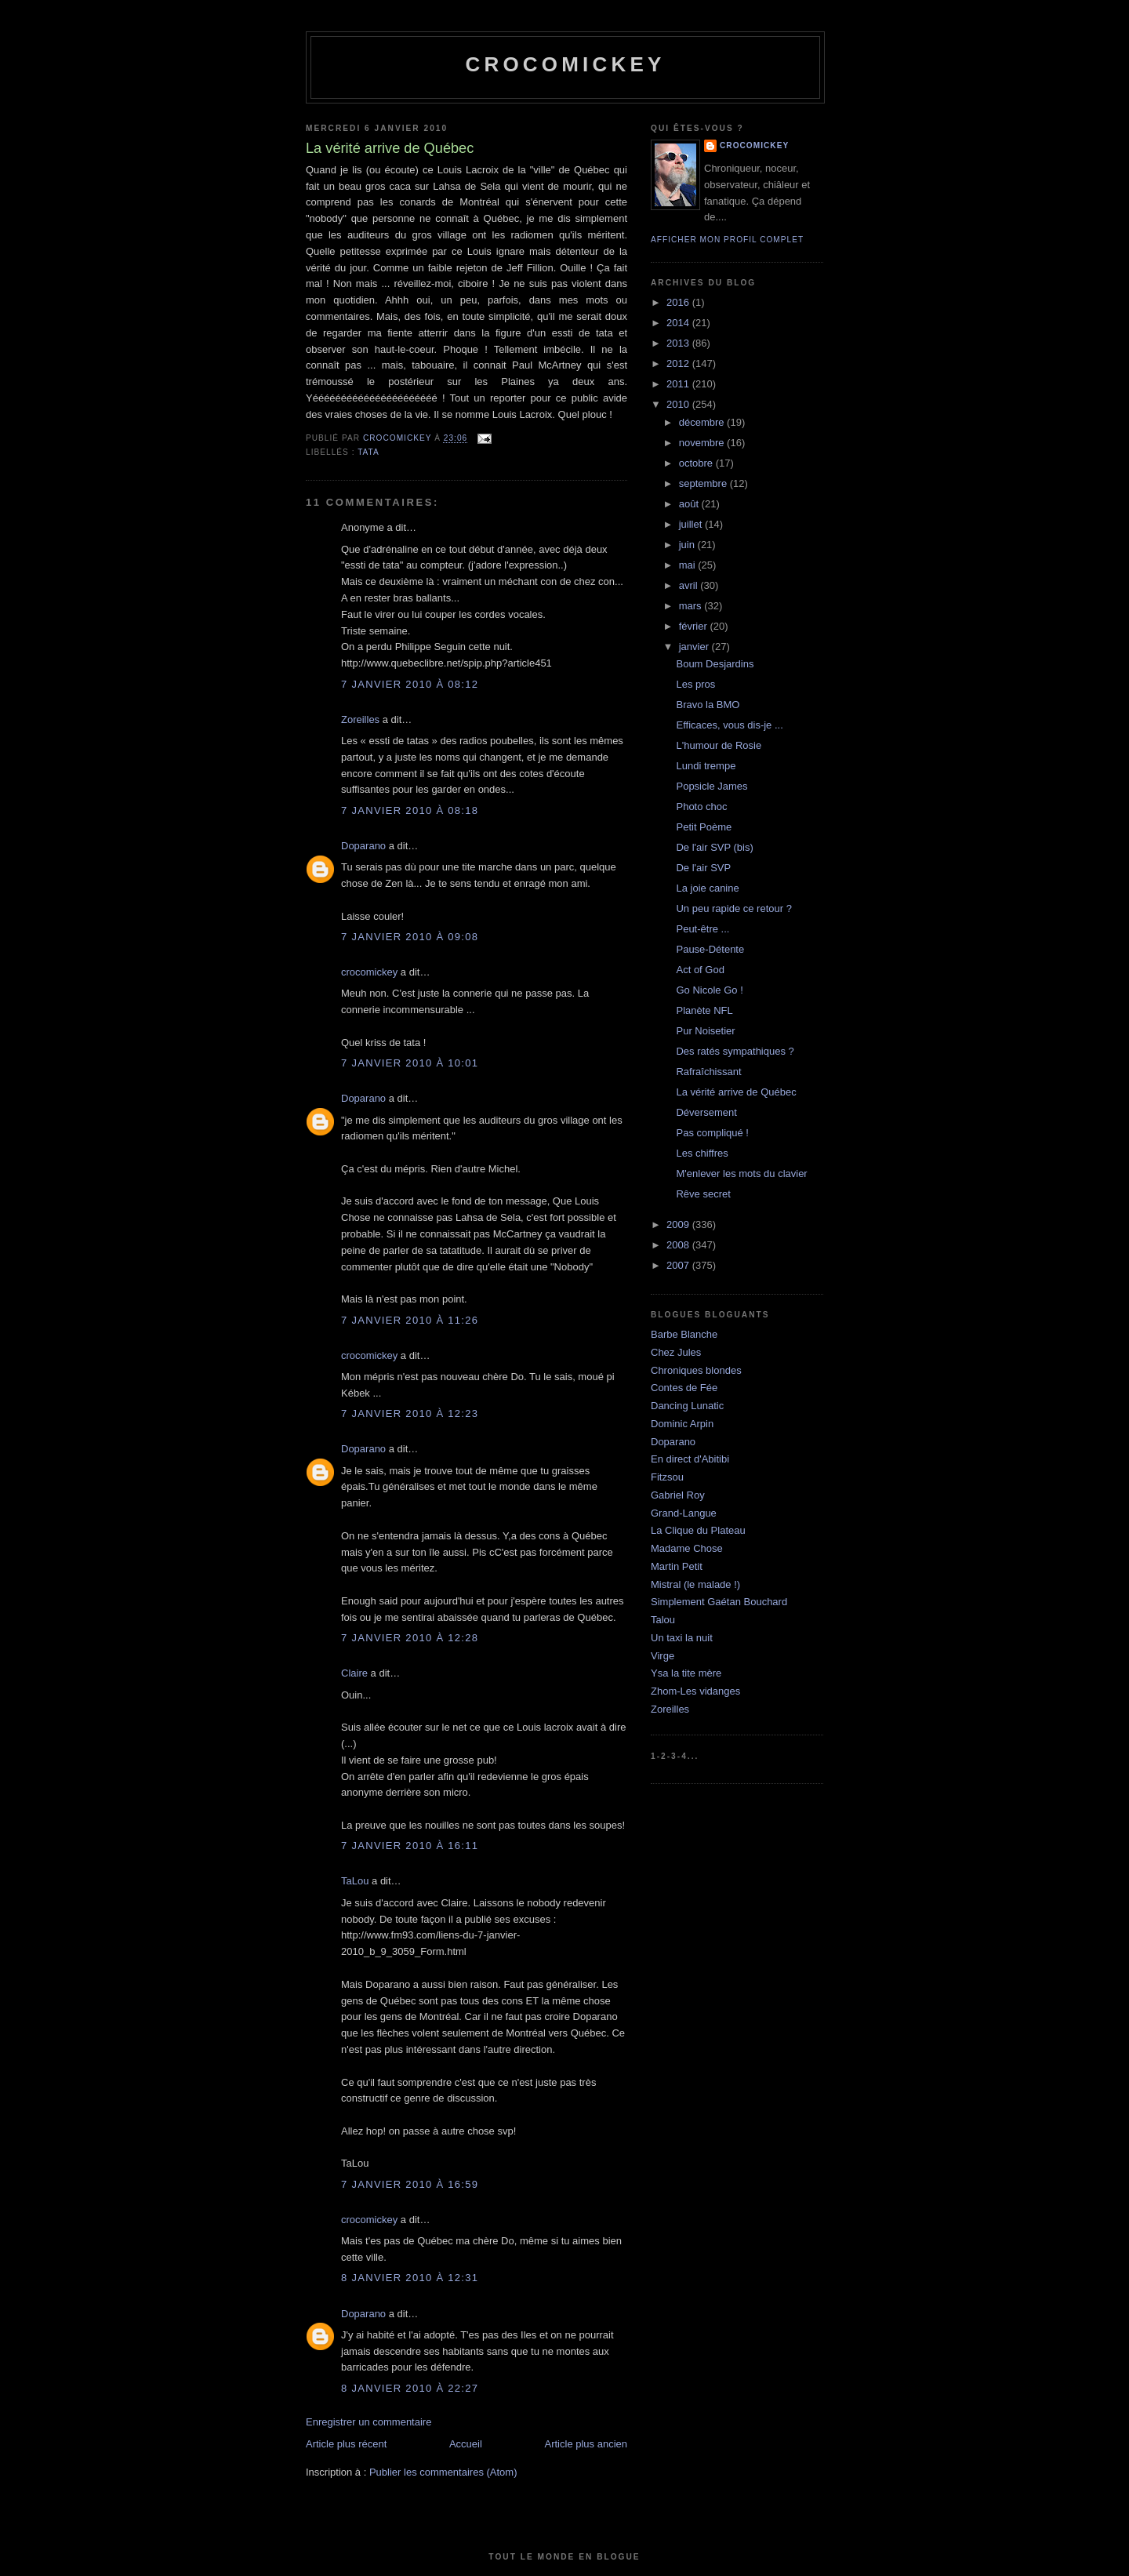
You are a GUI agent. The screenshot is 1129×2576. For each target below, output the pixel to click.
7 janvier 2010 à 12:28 (409, 1638)
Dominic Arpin (682, 1424)
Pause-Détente (710, 949)
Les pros (695, 684)
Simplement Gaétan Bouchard (719, 1602)
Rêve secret (703, 1194)
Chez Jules (676, 1352)
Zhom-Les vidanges (695, 1691)
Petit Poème (703, 827)
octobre (697, 463)
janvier (695, 646)
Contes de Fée (684, 1387)
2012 (679, 363)
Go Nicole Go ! (709, 990)
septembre (704, 483)
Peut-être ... (702, 929)
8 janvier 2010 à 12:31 (409, 2278)
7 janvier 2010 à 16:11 (409, 1845)
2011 (679, 384)
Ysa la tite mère (686, 1673)
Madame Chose (687, 1548)
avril (689, 585)
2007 (679, 1265)
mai (689, 565)
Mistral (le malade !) (695, 1584)
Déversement (706, 1112)
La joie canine (707, 888)
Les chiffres (702, 1153)
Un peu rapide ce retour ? (733, 908)
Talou (663, 1620)
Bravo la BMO (707, 704)
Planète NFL (704, 1010)
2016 (679, 302)
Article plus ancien (586, 2444)
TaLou (354, 1881)
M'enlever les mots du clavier (741, 1173)
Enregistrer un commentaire (368, 2422)
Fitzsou (667, 1477)
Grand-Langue (684, 1513)
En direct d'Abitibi (690, 1459)
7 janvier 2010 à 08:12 (409, 684)
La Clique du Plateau (698, 1530)
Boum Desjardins (714, 664)
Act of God (700, 970)
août (690, 504)
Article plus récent (346, 2444)
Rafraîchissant (708, 1071)
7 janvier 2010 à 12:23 (409, 1413)
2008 (679, 1245)
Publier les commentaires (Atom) (443, 2472)
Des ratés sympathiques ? (734, 1051)
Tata (368, 452)
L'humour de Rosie (718, 745)
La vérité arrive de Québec (736, 1092)
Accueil (465, 2444)
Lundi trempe (705, 766)
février (694, 626)
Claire (354, 1673)
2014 (679, 323)
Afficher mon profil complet (727, 239)
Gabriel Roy (678, 1495)
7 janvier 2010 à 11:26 (409, 1320)
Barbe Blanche (684, 1334)
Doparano (363, 846)
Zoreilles (360, 719)
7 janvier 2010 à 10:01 (409, 1063)
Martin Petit (676, 1566)
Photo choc (701, 806)
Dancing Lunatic (687, 1406)
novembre (703, 443)
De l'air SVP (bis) (714, 847)
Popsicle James (711, 786)
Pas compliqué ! (712, 1133)
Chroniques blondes (696, 1370)
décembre (703, 422)
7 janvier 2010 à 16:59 (409, 2184)
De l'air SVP (703, 868)
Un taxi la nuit (682, 1638)
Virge (662, 1656)
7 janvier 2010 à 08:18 (409, 810)
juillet (692, 524)
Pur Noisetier (705, 1031)
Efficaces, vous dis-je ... (729, 725)
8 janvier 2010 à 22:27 (409, 2388)
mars (692, 606)
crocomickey (565, 64)
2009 (679, 1224)
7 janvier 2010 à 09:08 (409, 937)
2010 (679, 404)
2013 (679, 343)
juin (688, 544)
